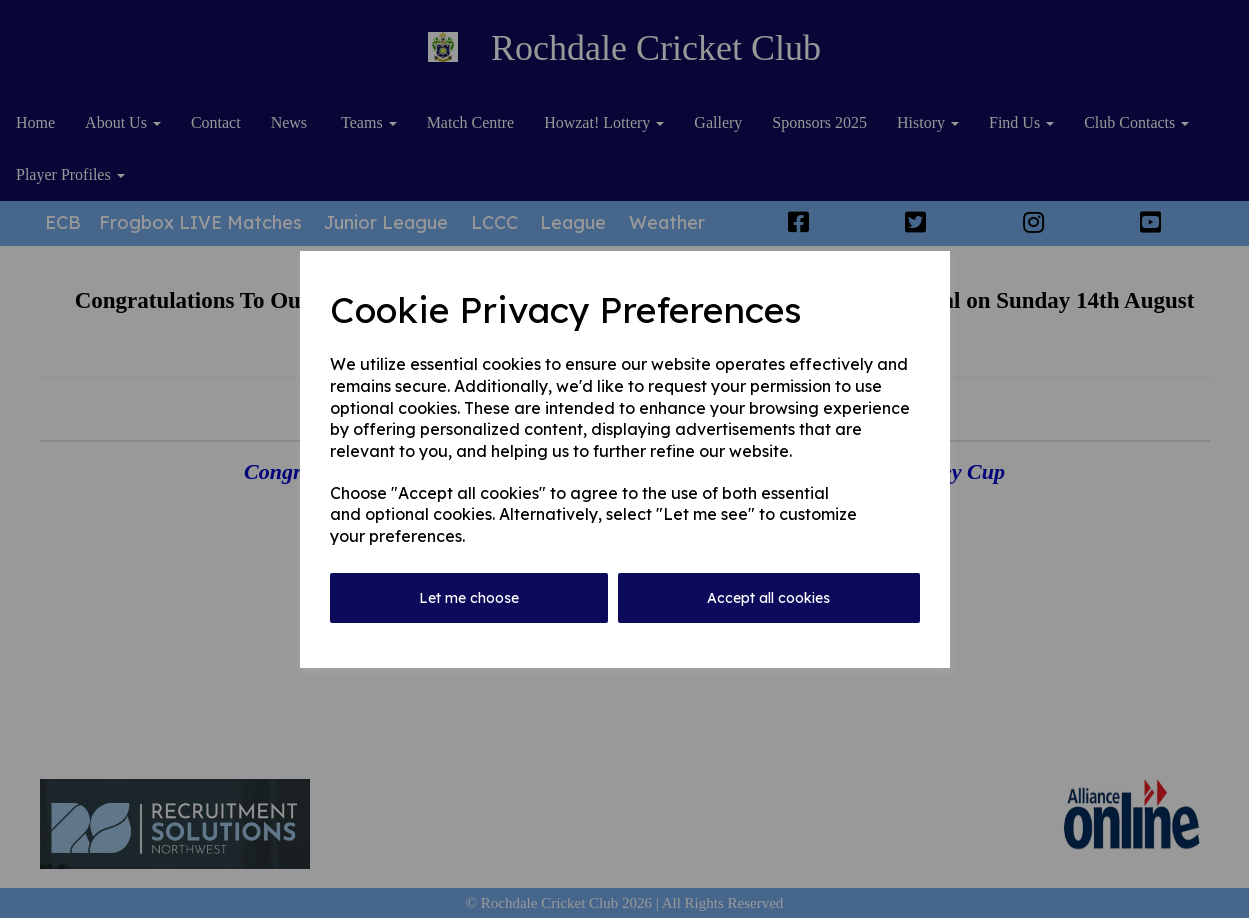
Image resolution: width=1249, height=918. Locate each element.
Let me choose (469, 598)
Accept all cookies (768, 598)
